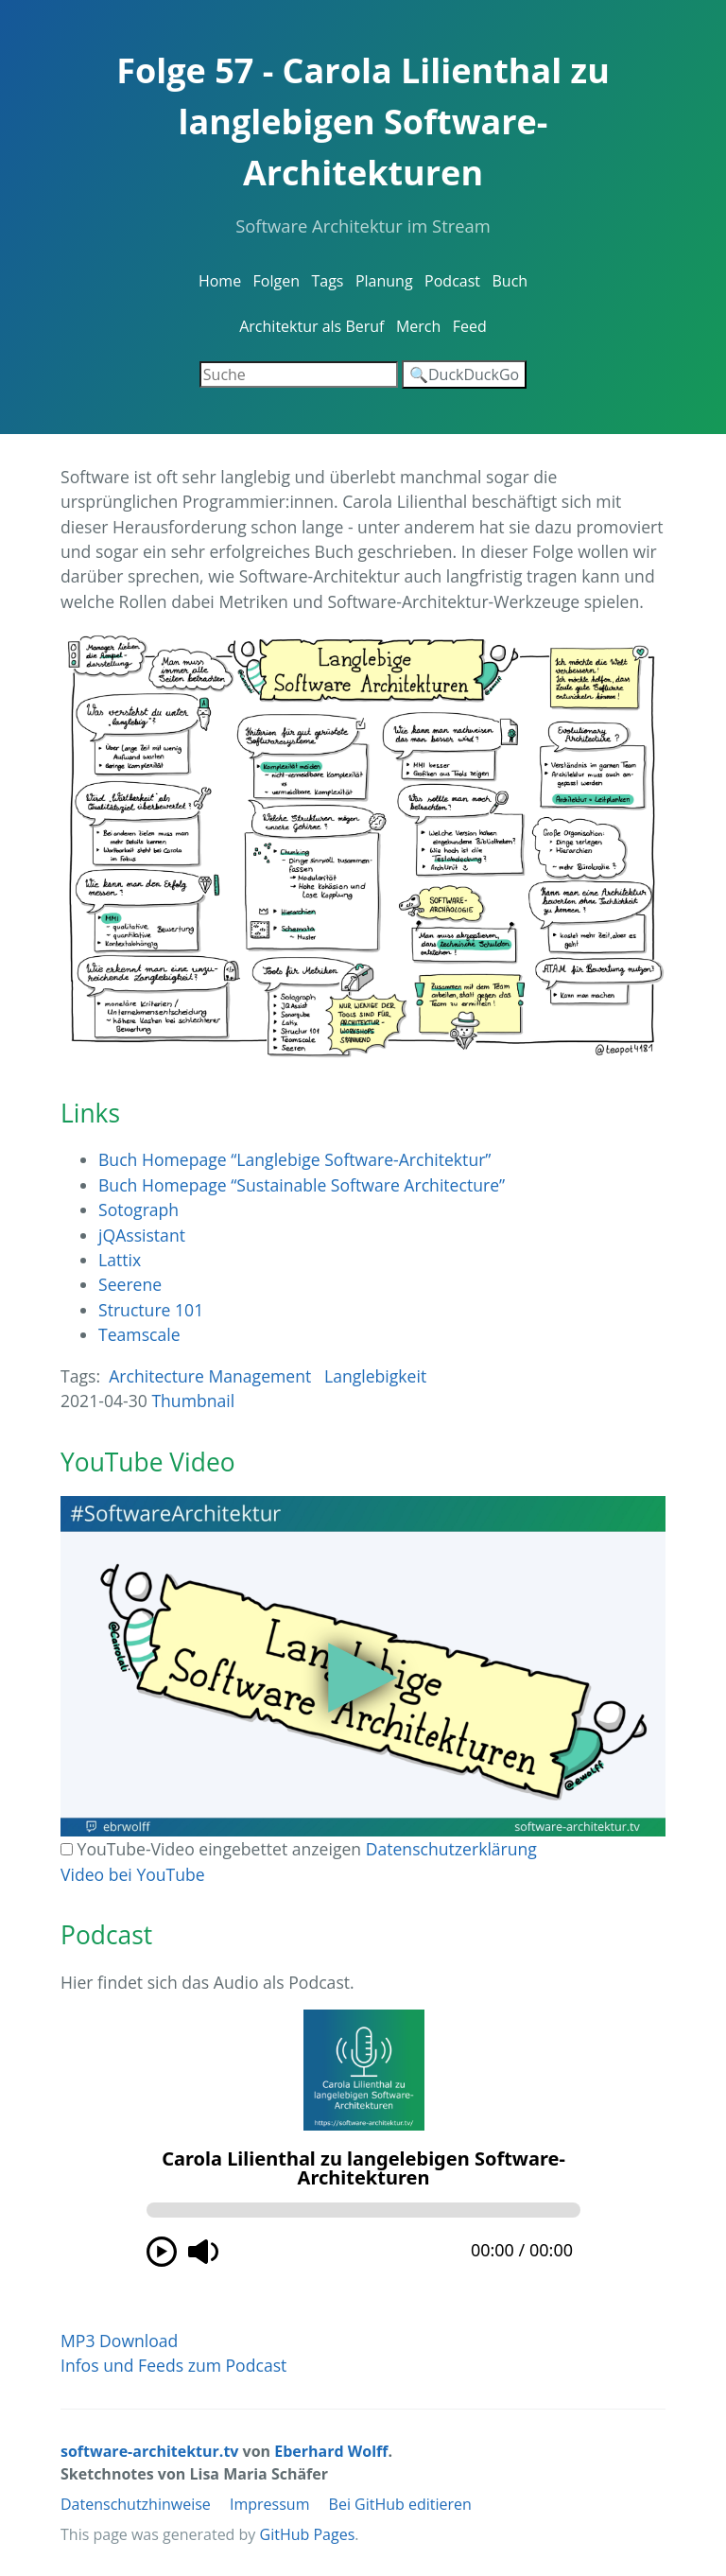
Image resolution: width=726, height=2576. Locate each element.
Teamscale (139, 1334)
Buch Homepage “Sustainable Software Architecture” (301, 1185)
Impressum (269, 2504)
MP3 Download (119, 2340)
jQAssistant (141, 1235)
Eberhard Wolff (331, 2451)
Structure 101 (150, 1309)
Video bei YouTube (132, 1874)
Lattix (119, 1259)
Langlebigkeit (375, 1376)
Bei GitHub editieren (400, 2504)
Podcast (452, 280)
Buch (509, 280)
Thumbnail (192, 1400)
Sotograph (138, 1209)
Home (220, 280)
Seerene (130, 1284)
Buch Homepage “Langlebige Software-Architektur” (295, 1159)
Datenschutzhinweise (135, 2504)
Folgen (276, 280)
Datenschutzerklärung (451, 1848)
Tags (327, 280)
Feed (470, 326)
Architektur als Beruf (311, 326)
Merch (418, 326)
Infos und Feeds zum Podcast (173, 2365)
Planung (384, 280)
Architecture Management (210, 1376)
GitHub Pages (307, 2534)
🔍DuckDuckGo (464, 374)
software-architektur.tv (149, 2451)
